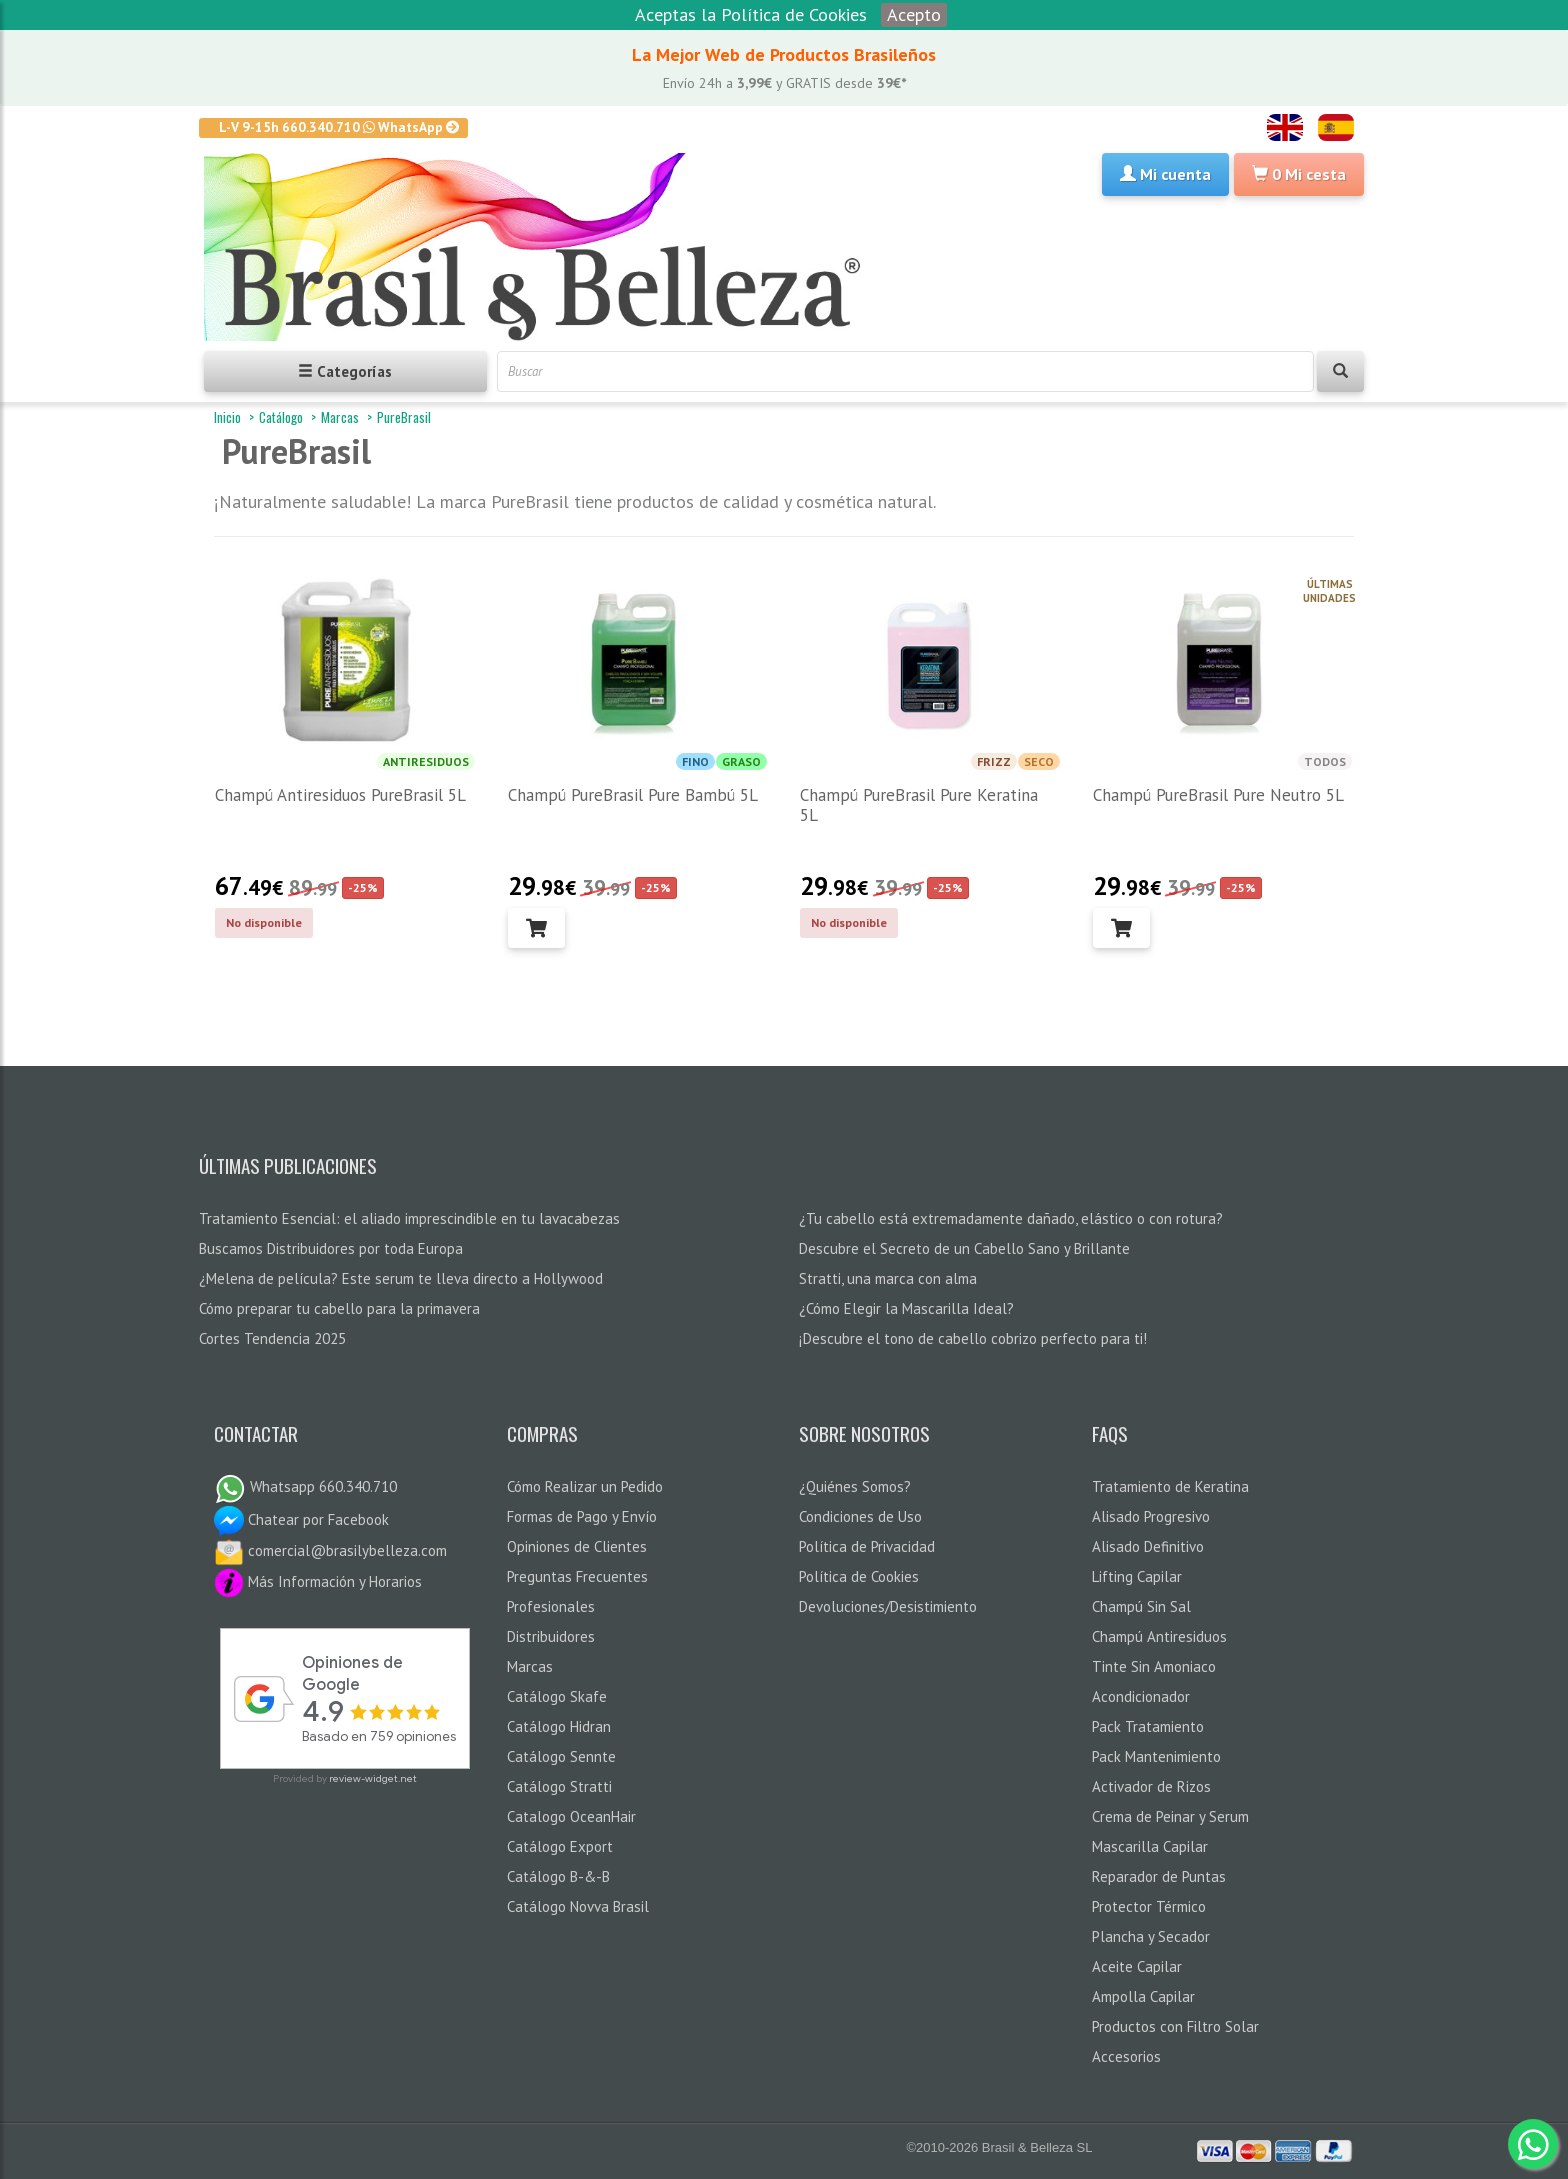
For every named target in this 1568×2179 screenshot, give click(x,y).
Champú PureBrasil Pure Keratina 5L (919, 805)
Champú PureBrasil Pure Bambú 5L (633, 795)
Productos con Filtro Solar (1175, 2026)
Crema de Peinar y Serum (1170, 1816)
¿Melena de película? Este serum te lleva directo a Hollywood (401, 1278)
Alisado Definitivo (1148, 1546)
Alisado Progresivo (1151, 1516)
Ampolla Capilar (1143, 1996)
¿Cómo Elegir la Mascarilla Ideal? (906, 1308)
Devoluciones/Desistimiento (888, 1606)
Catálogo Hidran (559, 1726)
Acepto (914, 14)
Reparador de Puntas (1159, 1876)
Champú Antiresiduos (1159, 1636)
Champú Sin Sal (1141, 1606)
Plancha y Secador (1151, 1936)
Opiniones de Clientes (577, 1546)
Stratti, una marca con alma (888, 1278)
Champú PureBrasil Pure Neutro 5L (1218, 795)
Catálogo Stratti (559, 1786)
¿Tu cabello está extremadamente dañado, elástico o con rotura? (1011, 1218)
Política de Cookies (859, 1576)
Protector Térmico (1149, 1906)
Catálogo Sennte (561, 1756)
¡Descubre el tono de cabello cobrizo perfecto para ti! (973, 1338)
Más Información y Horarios (318, 1581)
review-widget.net (373, 1778)
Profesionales (551, 1606)
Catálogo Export (560, 1846)
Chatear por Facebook (301, 1519)
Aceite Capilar (1137, 1966)
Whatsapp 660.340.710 (305, 1486)
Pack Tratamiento (1148, 1726)
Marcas (340, 417)
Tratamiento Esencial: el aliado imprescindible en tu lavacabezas (409, 1218)
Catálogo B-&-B (558, 1876)
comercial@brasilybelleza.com (330, 1550)
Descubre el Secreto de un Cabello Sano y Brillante (964, 1248)
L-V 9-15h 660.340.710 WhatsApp (339, 127)
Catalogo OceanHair (571, 1816)
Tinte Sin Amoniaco (1154, 1666)
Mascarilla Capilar (1150, 1846)
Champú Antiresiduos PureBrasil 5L (340, 795)
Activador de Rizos (1151, 1786)
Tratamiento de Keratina (1170, 1486)
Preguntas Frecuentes (577, 1576)
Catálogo (281, 417)
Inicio (227, 417)
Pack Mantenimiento (1156, 1756)
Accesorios (1126, 2056)
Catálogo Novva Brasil (578, 1906)
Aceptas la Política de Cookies (751, 14)
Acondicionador (1141, 1696)
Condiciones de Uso (860, 1516)
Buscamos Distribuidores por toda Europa (331, 1248)
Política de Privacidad (867, 1546)
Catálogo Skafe (557, 1696)
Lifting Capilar (1137, 1576)
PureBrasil (404, 417)
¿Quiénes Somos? (855, 1486)
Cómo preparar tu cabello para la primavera (339, 1308)
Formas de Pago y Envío (582, 1516)
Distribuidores (551, 1636)
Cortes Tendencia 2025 (272, 1338)
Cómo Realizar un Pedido (585, 1486)
